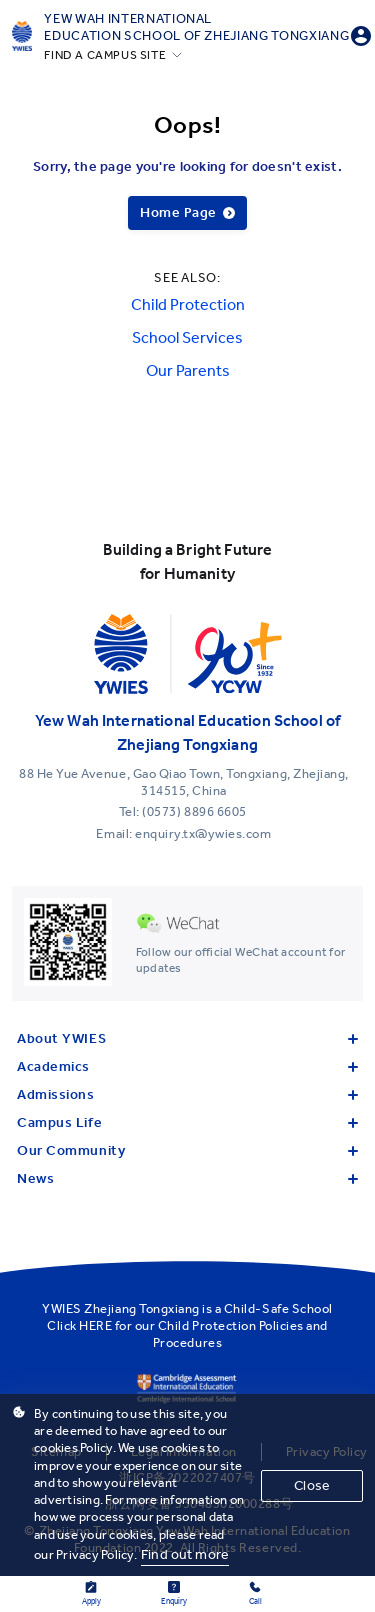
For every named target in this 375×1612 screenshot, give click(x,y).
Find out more (185, 1554)
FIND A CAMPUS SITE (105, 55)
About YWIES (187, 1038)
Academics (187, 1066)
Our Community (187, 1150)
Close (312, 1485)
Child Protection (188, 304)
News (187, 1178)
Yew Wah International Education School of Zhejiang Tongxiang (196, 27)
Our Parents (188, 370)
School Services (187, 337)
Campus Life (187, 1122)
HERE (95, 1325)
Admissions (187, 1094)
